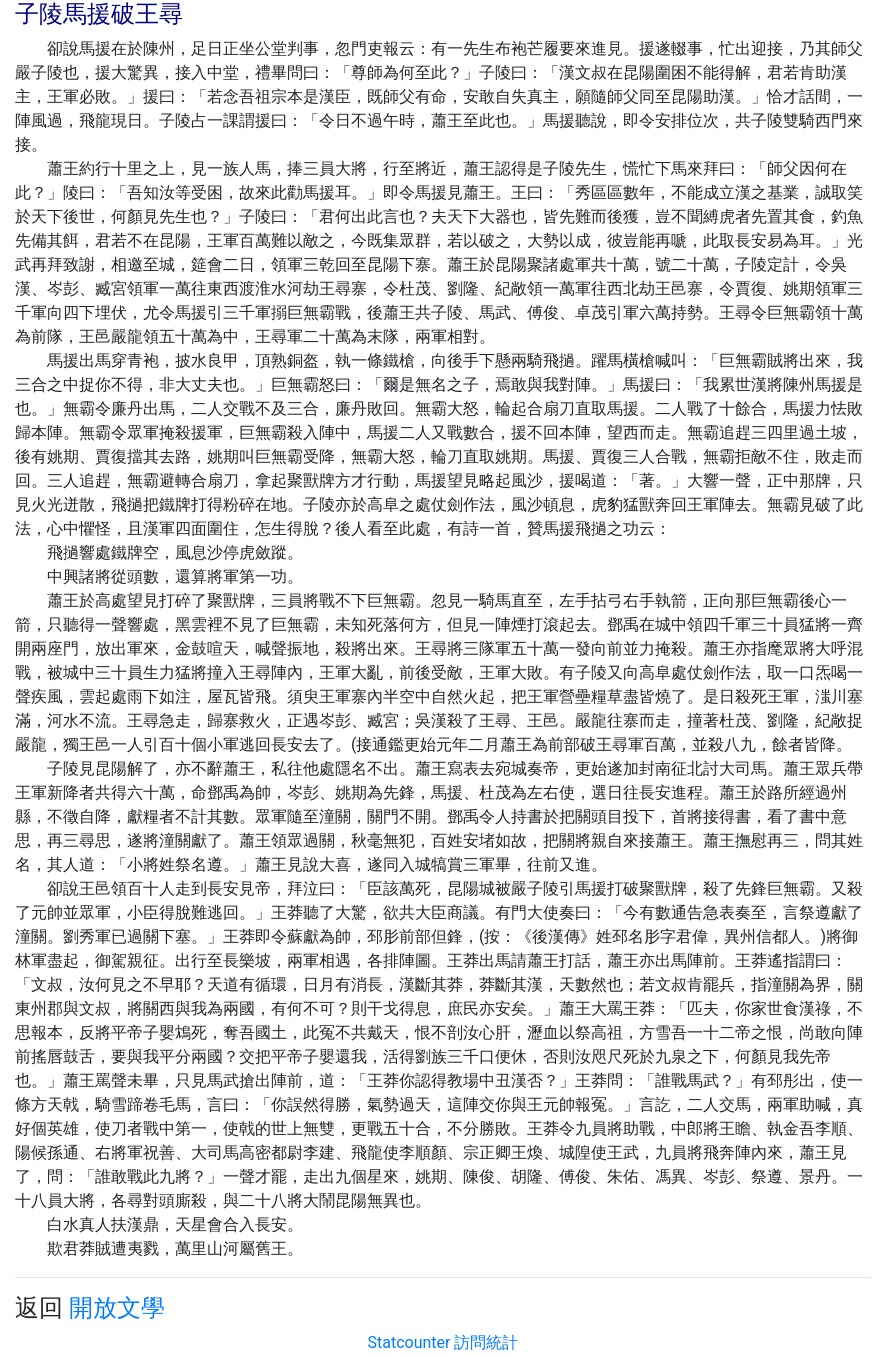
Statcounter (409, 1342)
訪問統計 (486, 1342)
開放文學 (117, 1308)
